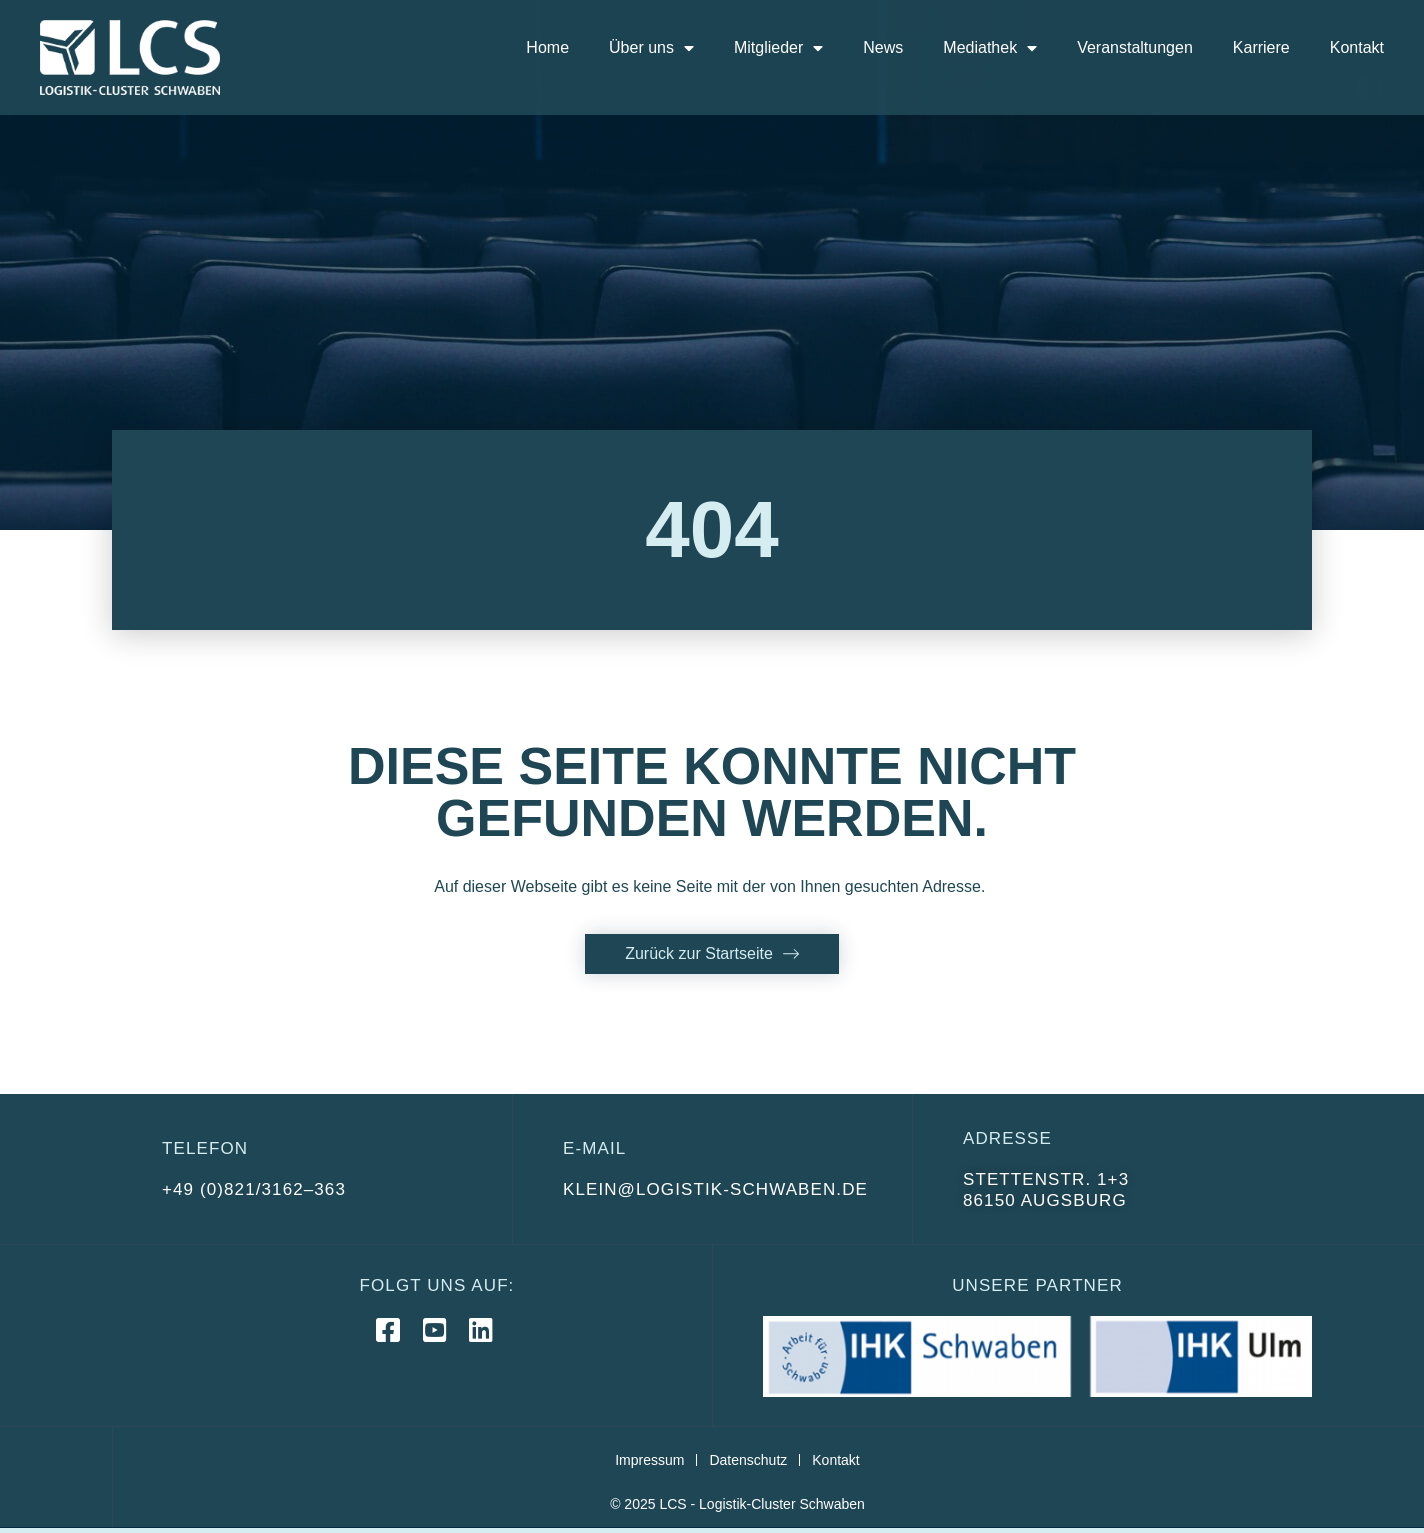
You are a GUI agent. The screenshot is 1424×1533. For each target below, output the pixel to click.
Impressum (649, 1460)
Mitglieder (778, 48)
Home (547, 47)
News (883, 47)
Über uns (651, 48)
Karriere (1261, 47)
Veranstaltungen (1135, 47)
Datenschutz (748, 1460)
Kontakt (1357, 47)
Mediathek (990, 48)
